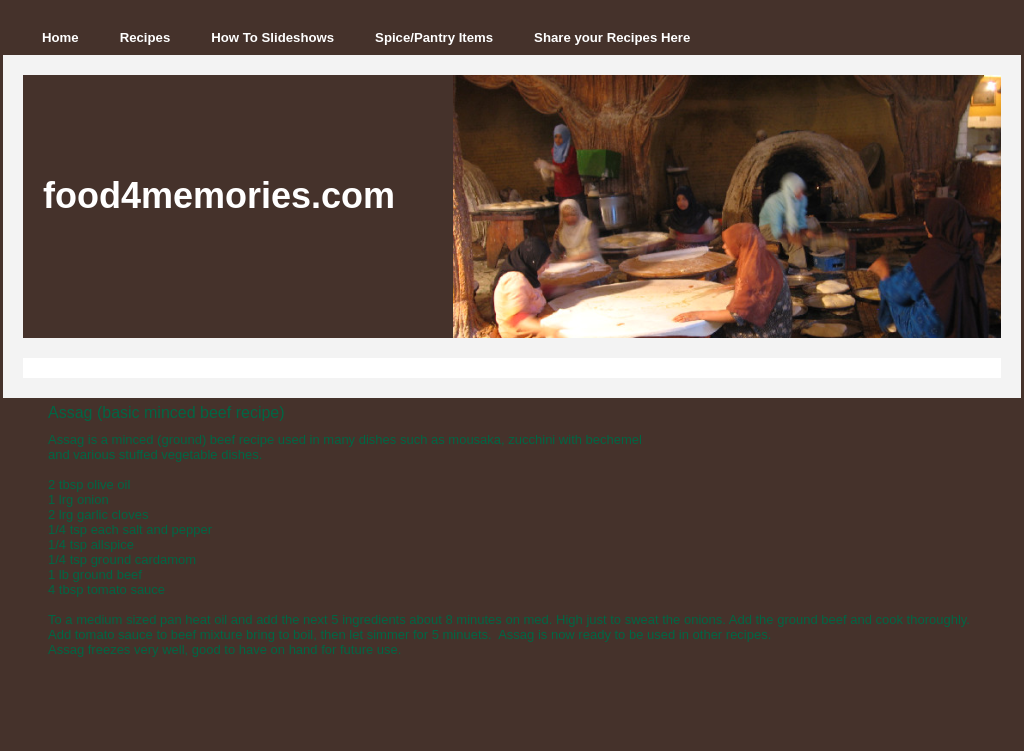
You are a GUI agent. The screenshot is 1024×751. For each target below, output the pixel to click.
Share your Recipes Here (612, 37)
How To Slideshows (272, 37)
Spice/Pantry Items (434, 37)
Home (60, 37)
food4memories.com (219, 195)
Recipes (145, 37)
